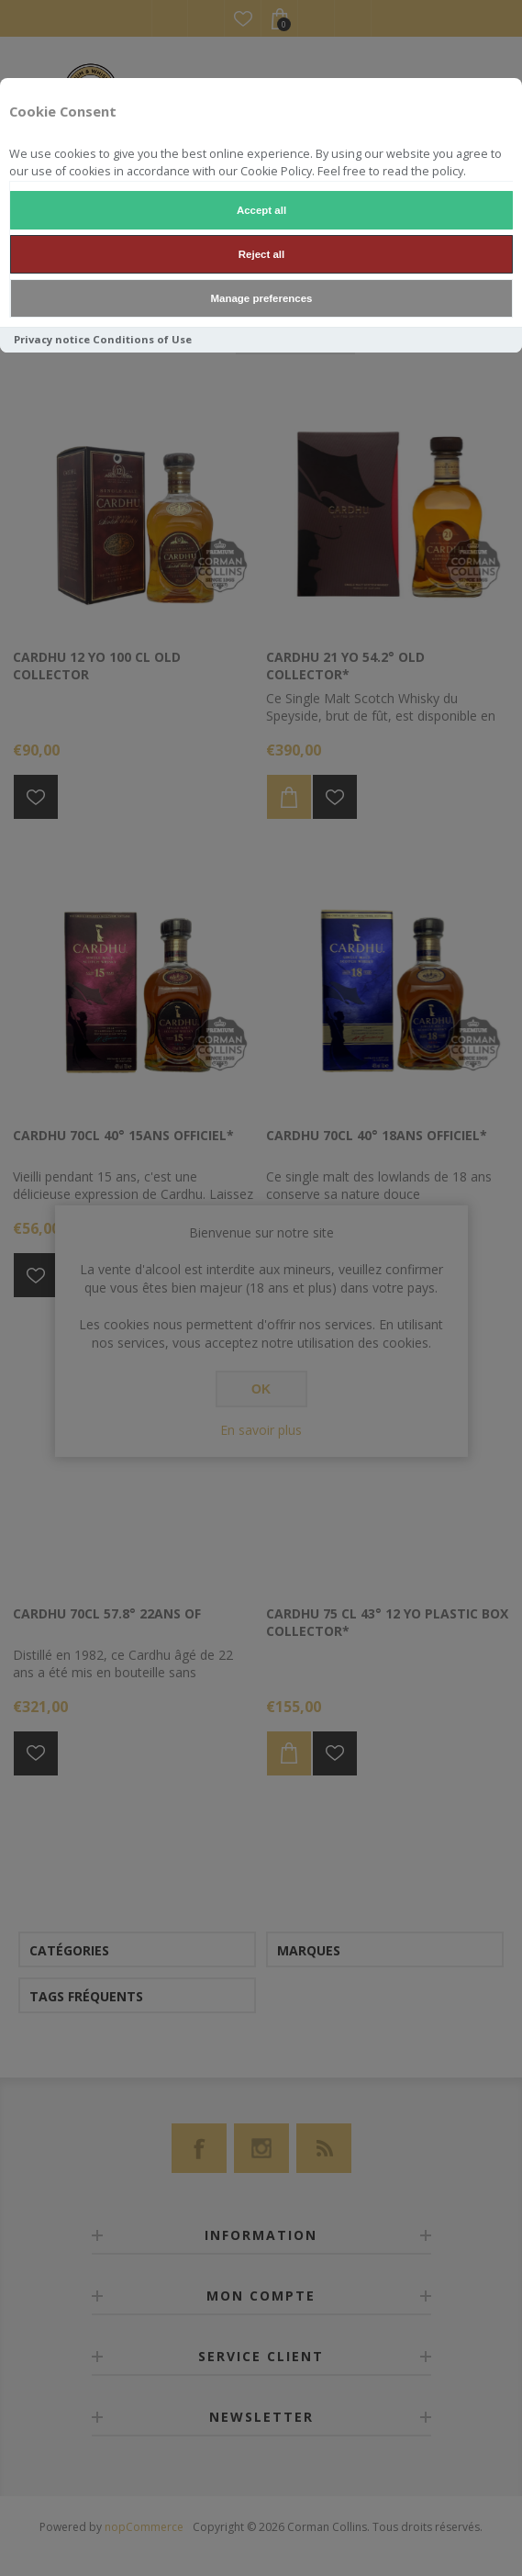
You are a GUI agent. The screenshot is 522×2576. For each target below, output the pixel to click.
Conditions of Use (142, 339)
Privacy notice (52, 339)
